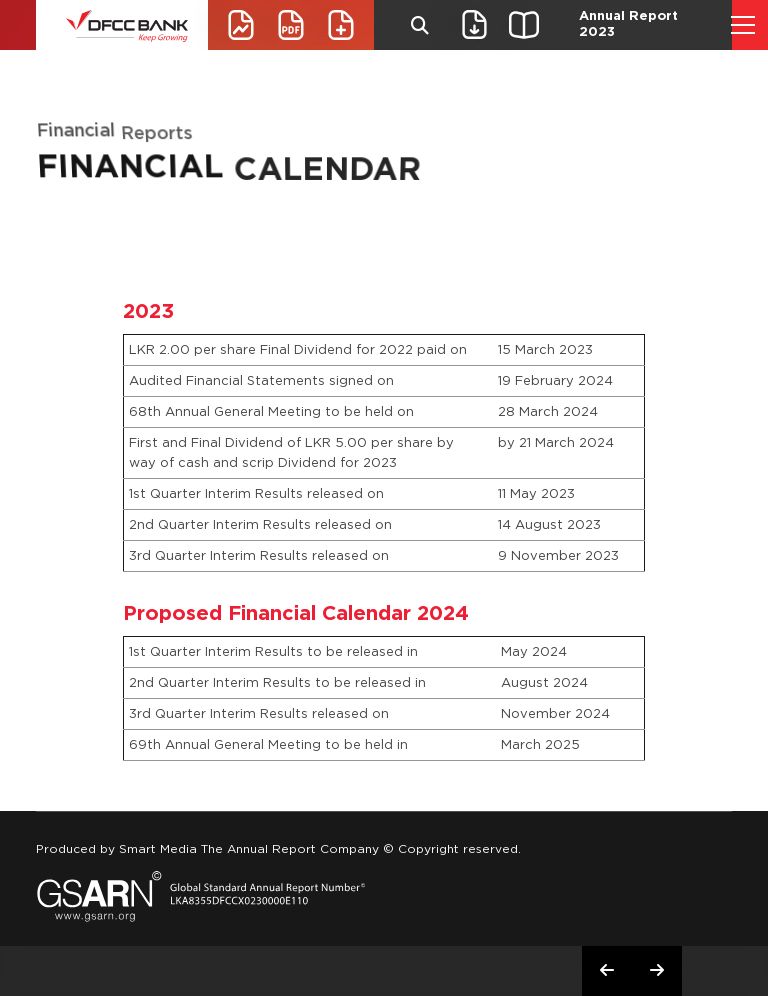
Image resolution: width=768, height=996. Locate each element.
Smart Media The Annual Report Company (249, 848)
